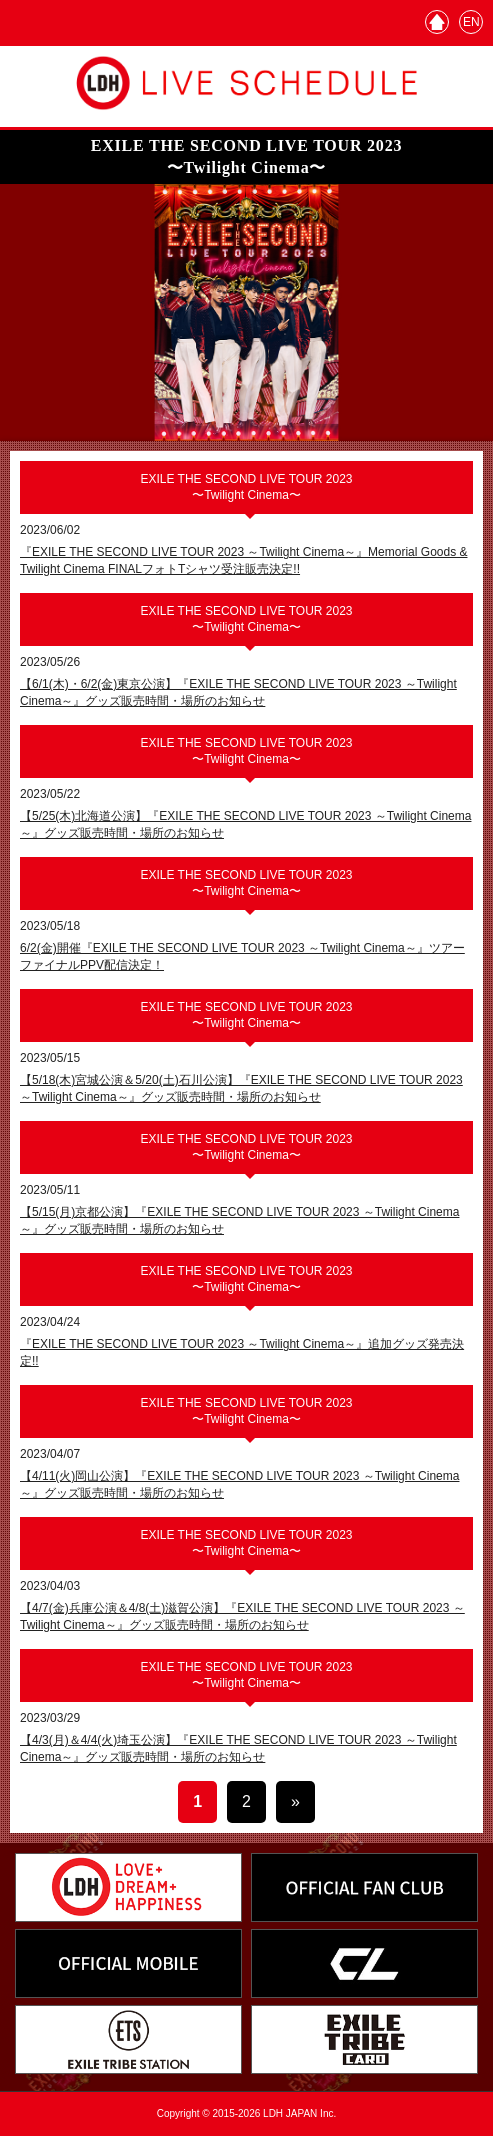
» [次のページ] (295, 1801)
